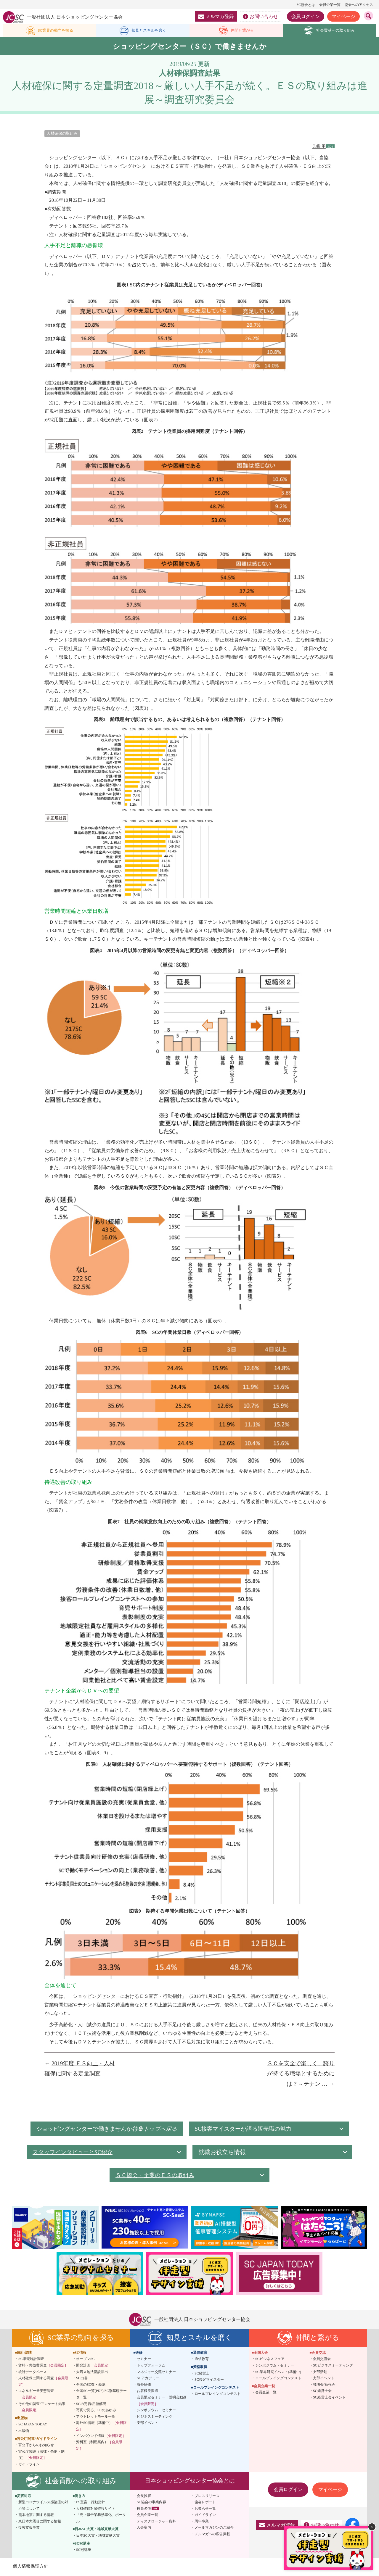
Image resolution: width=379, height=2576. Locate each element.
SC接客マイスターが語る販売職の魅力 (249, 2130)
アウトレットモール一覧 (95, 2418)
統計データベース (32, 2373)
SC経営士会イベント (329, 2398)
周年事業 (202, 2522)
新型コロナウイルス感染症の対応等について (43, 2506)
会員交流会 (322, 2360)
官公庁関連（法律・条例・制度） (41, 2456)
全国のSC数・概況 (90, 2386)
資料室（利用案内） (99, 2446)
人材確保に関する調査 (43, 2382)
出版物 (23, 2432)
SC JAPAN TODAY (32, 2425)
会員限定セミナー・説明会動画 (162, 2401)
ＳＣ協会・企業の (156, 2176)
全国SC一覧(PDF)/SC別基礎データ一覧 (101, 2395)
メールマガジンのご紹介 (214, 2529)
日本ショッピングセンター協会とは (190, 2482)
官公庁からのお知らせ (36, 2446)
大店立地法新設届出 (92, 2373)
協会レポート (205, 2503)
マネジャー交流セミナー (156, 2373)
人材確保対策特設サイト (95, 2509)
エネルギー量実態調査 (36, 2395)
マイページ (343, 16)
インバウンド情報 (101, 2437)
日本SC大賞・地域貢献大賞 (98, 2537)
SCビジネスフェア (270, 2360)
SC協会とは (305, 5)
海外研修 (144, 2386)
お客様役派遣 (147, 2392)
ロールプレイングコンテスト (218, 2395)
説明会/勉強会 (324, 2386)
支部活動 (320, 2373)
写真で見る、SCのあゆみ (96, 2411)
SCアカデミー (148, 2379)
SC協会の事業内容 (151, 2503)
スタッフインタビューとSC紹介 (75, 2153)
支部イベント (147, 2424)
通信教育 (202, 2360)
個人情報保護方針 (31, 2567)
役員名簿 (144, 2509)
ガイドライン (29, 2465)
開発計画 (94, 2366)
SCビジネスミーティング (333, 2366)
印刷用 (318, 147)
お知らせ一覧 (205, 2509)
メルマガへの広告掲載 (212, 2535)
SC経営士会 (322, 2392)
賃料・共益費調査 (43, 2366)
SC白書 (82, 2379)
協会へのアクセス (359, 5)
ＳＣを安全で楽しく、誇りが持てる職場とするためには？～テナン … (301, 2074)
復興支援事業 (29, 2529)
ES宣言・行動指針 (90, 2503)
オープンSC (85, 2360)
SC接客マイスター (209, 2381)
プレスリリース (207, 2497)
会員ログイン (305, 16)
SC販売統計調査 (31, 2360)
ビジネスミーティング (154, 2418)
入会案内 (144, 2529)
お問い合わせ (260, 16)
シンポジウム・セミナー (156, 2411)
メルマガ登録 (216, 16)
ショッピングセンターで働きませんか (107, 2130)
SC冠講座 (83, 2551)
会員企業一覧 (330, 5)
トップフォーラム (151, 2366)
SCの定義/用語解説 (91, 2405)
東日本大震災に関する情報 (39, 2522)
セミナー (144, 2360)
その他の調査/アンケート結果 (41, 2408)
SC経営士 (202, 2374)
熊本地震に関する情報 (36, 2516)
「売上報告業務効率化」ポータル (101, 2519)
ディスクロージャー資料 (156, 2522)
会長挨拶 (144, 2497)
